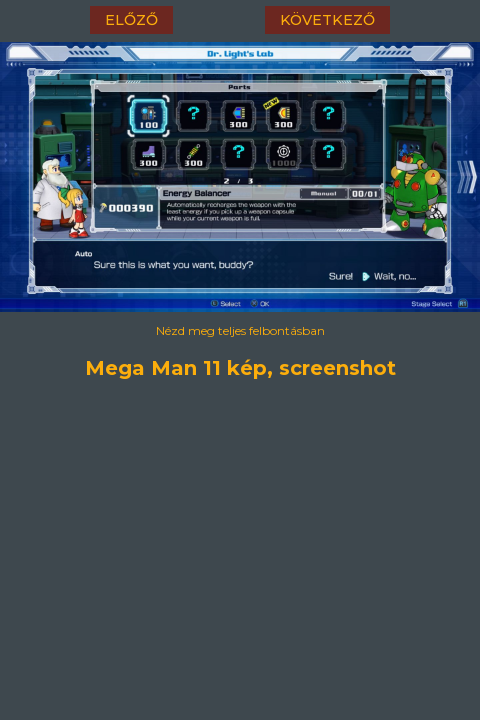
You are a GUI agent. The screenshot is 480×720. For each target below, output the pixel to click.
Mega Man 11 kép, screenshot (240, 365)
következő (327, 20)
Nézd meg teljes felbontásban (240, 330)
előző (131, 20)
